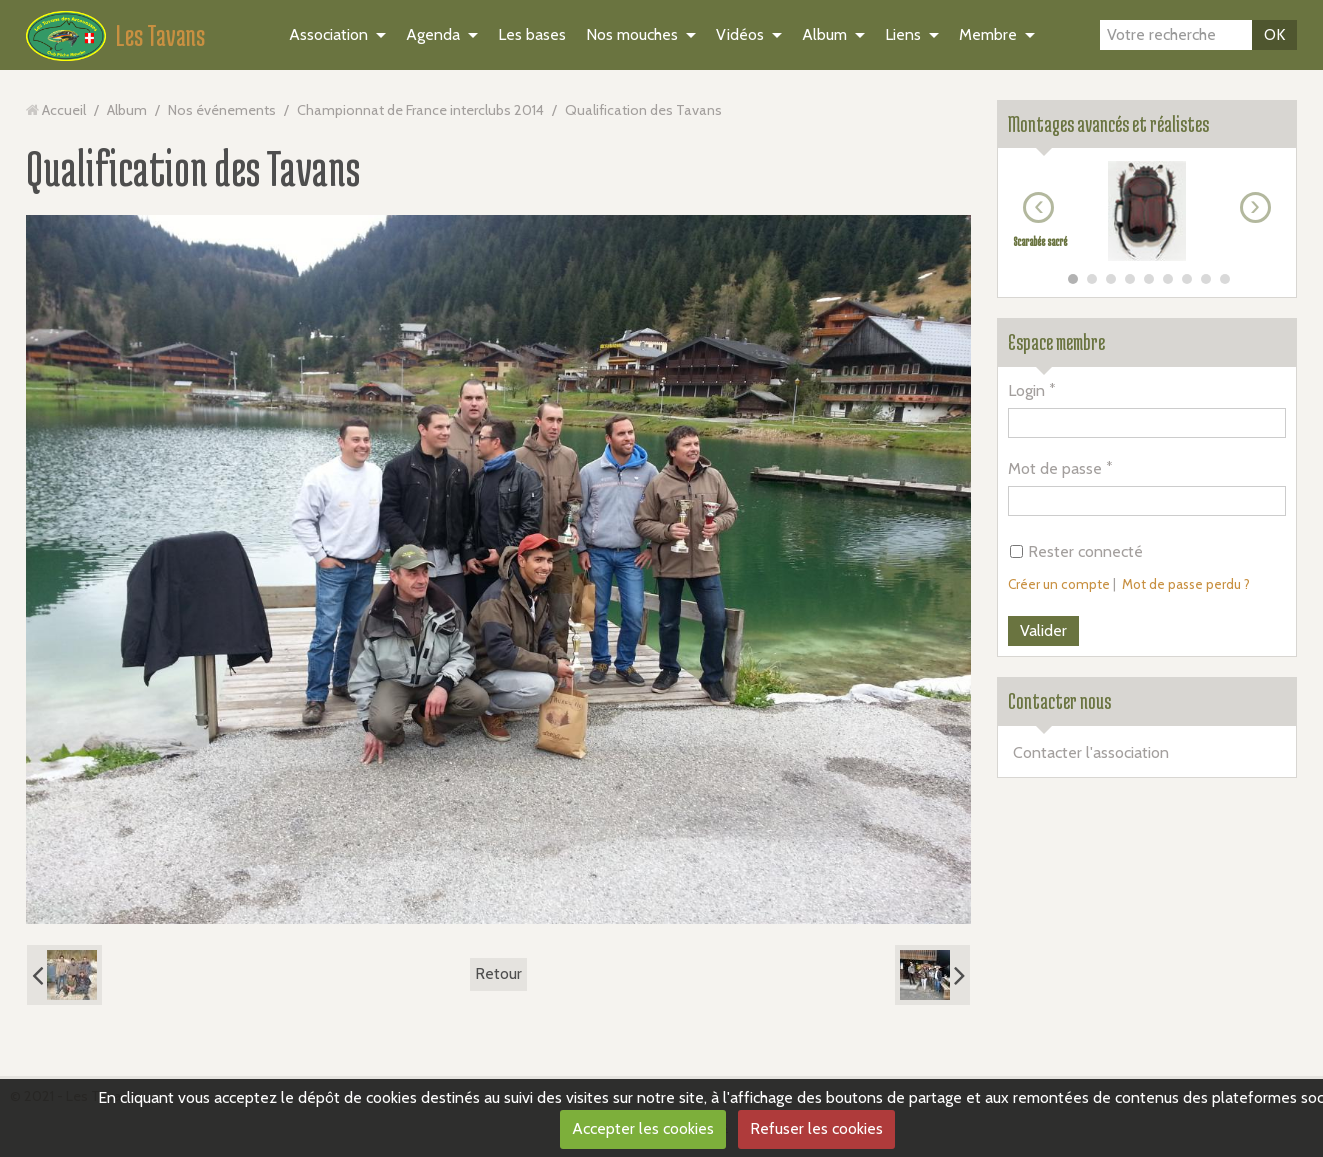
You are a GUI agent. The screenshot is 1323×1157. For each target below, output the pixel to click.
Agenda (433, 34)
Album (824, 34)
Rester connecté (1076, 551)
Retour (498, 973)
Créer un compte (1059, 584)
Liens (903, 34)
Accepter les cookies (643, 1128)
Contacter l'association (1091, 752)
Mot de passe (1055, 468)
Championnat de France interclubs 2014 (420, 110)
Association (328, 34)
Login (1026, 390)
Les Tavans (160, 35)
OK (1274, 34)
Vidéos (740, 34)
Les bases (532, 34)
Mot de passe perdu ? (1186, 584)
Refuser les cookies (816, 1128)
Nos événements (222, 110)
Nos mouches (632, 34)
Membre (988, 34)
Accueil (64, 110)
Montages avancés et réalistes (1108, 124)
